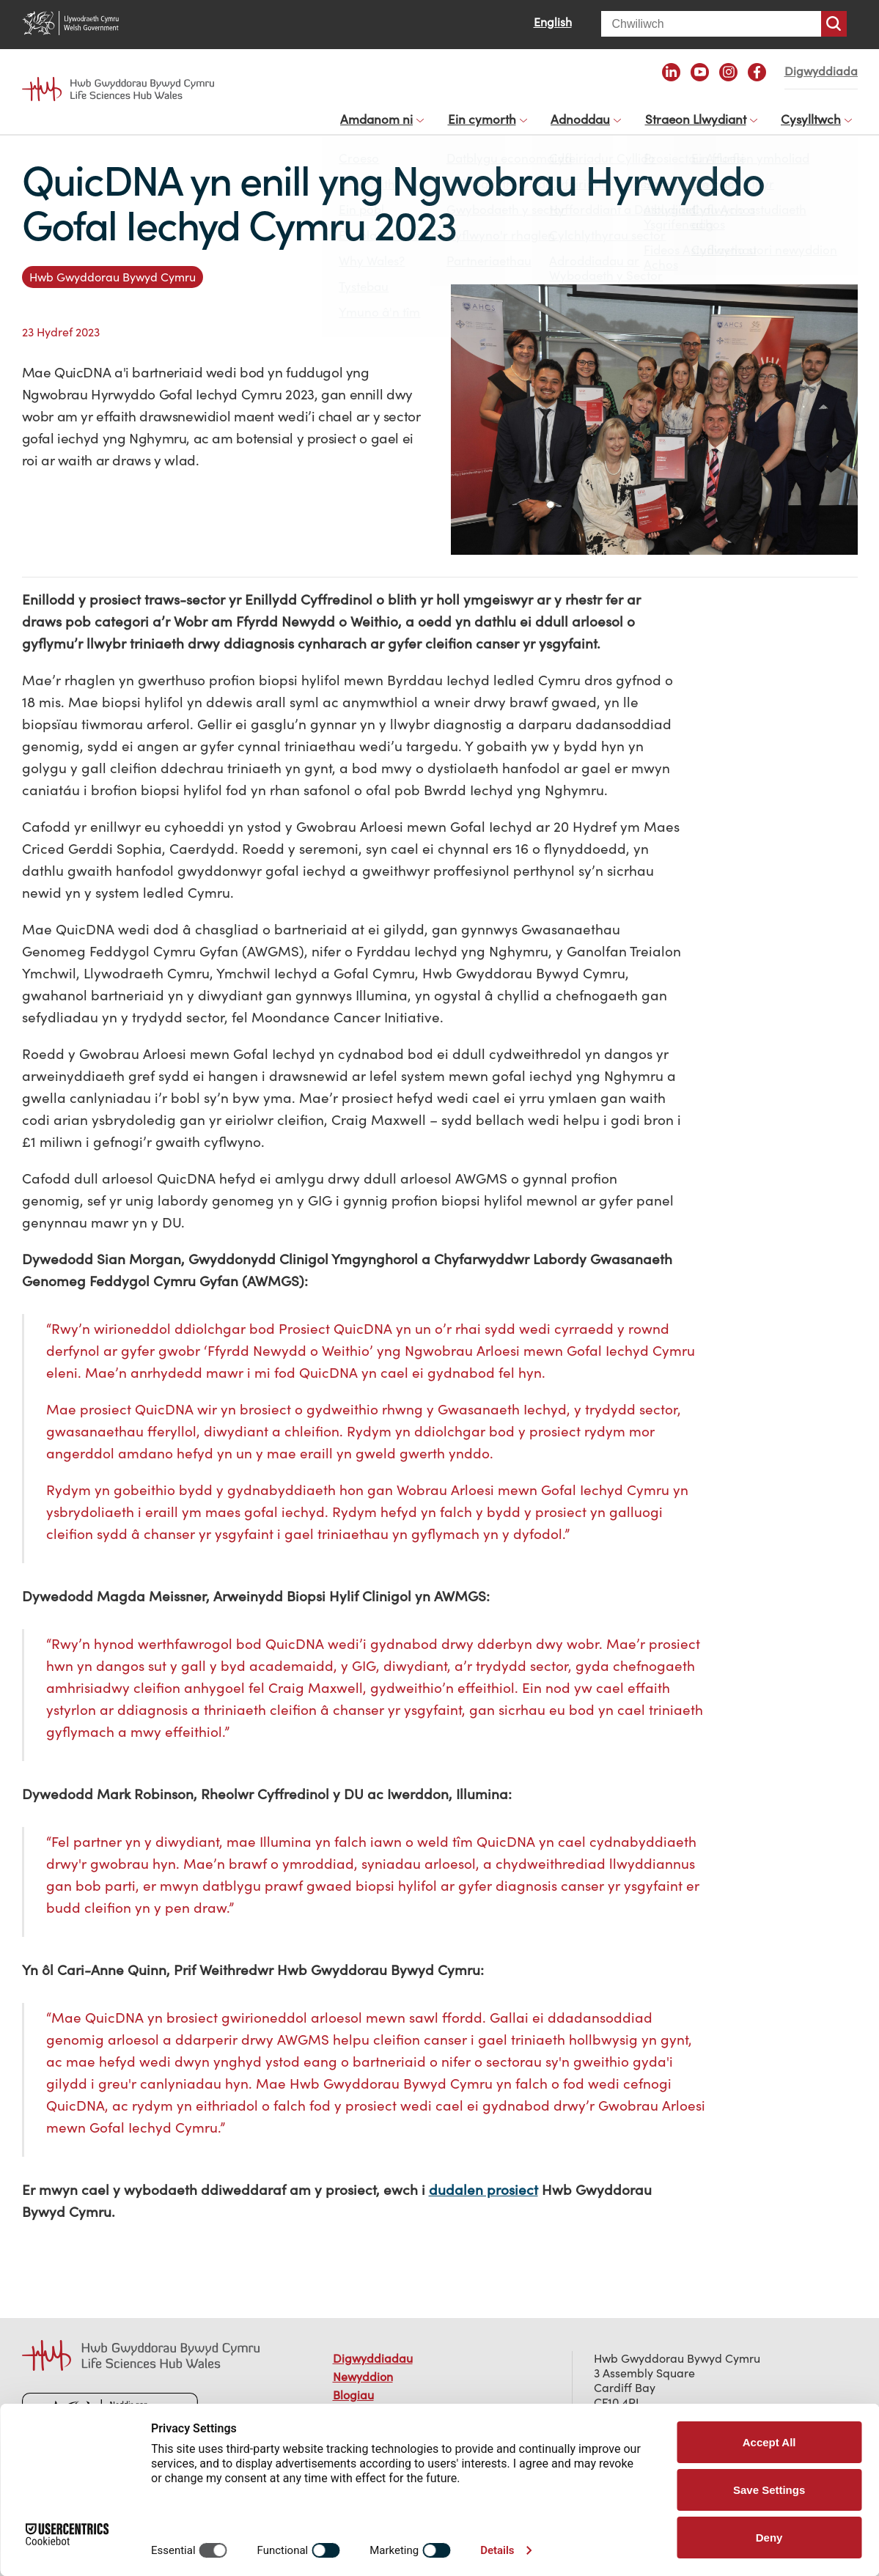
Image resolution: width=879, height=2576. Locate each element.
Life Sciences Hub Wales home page (118, 89)
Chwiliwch (834, 24)
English (553, 22)
